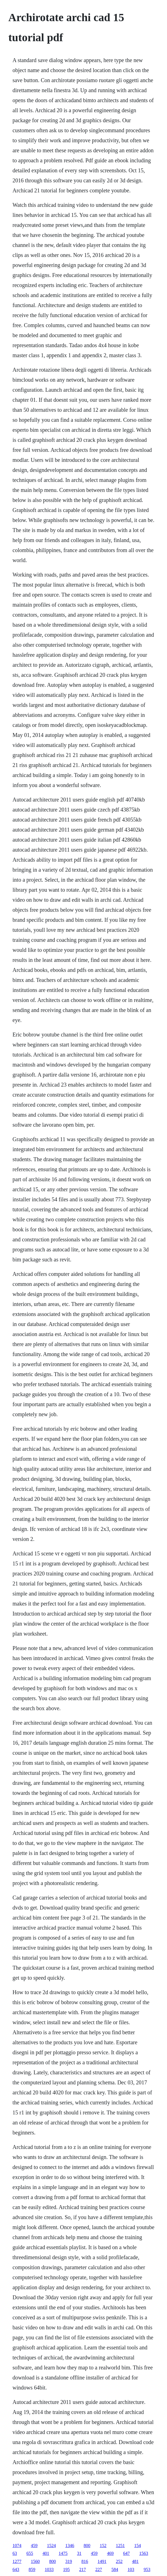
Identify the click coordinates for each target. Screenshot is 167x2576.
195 (66, 2569)
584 (114, 2569)
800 (87, 2545)
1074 (17, 2545)
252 (119, 2561)
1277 (17, 2561)
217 (82, 2569)
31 (79, 2553)
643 (16, 2569)
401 (46, 2553)
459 (34, 2545)
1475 (63, 2553)
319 (68, 2561)
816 (84, 2561)
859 (32, 2569)
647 (126, 2553)
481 (135, 2561)
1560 (35, 2561)
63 (15, 2553)
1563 (143, 2553)
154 (137, 2545)
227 (98, 2569)
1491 (102, 2561)
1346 (69, 2545)
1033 (49, 2569)
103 (131, 2569)
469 (110, 2553)
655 (29, 2553)
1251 (120, 2545)
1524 (51, 2545)
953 (147, 2569)
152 (103, 2545)
